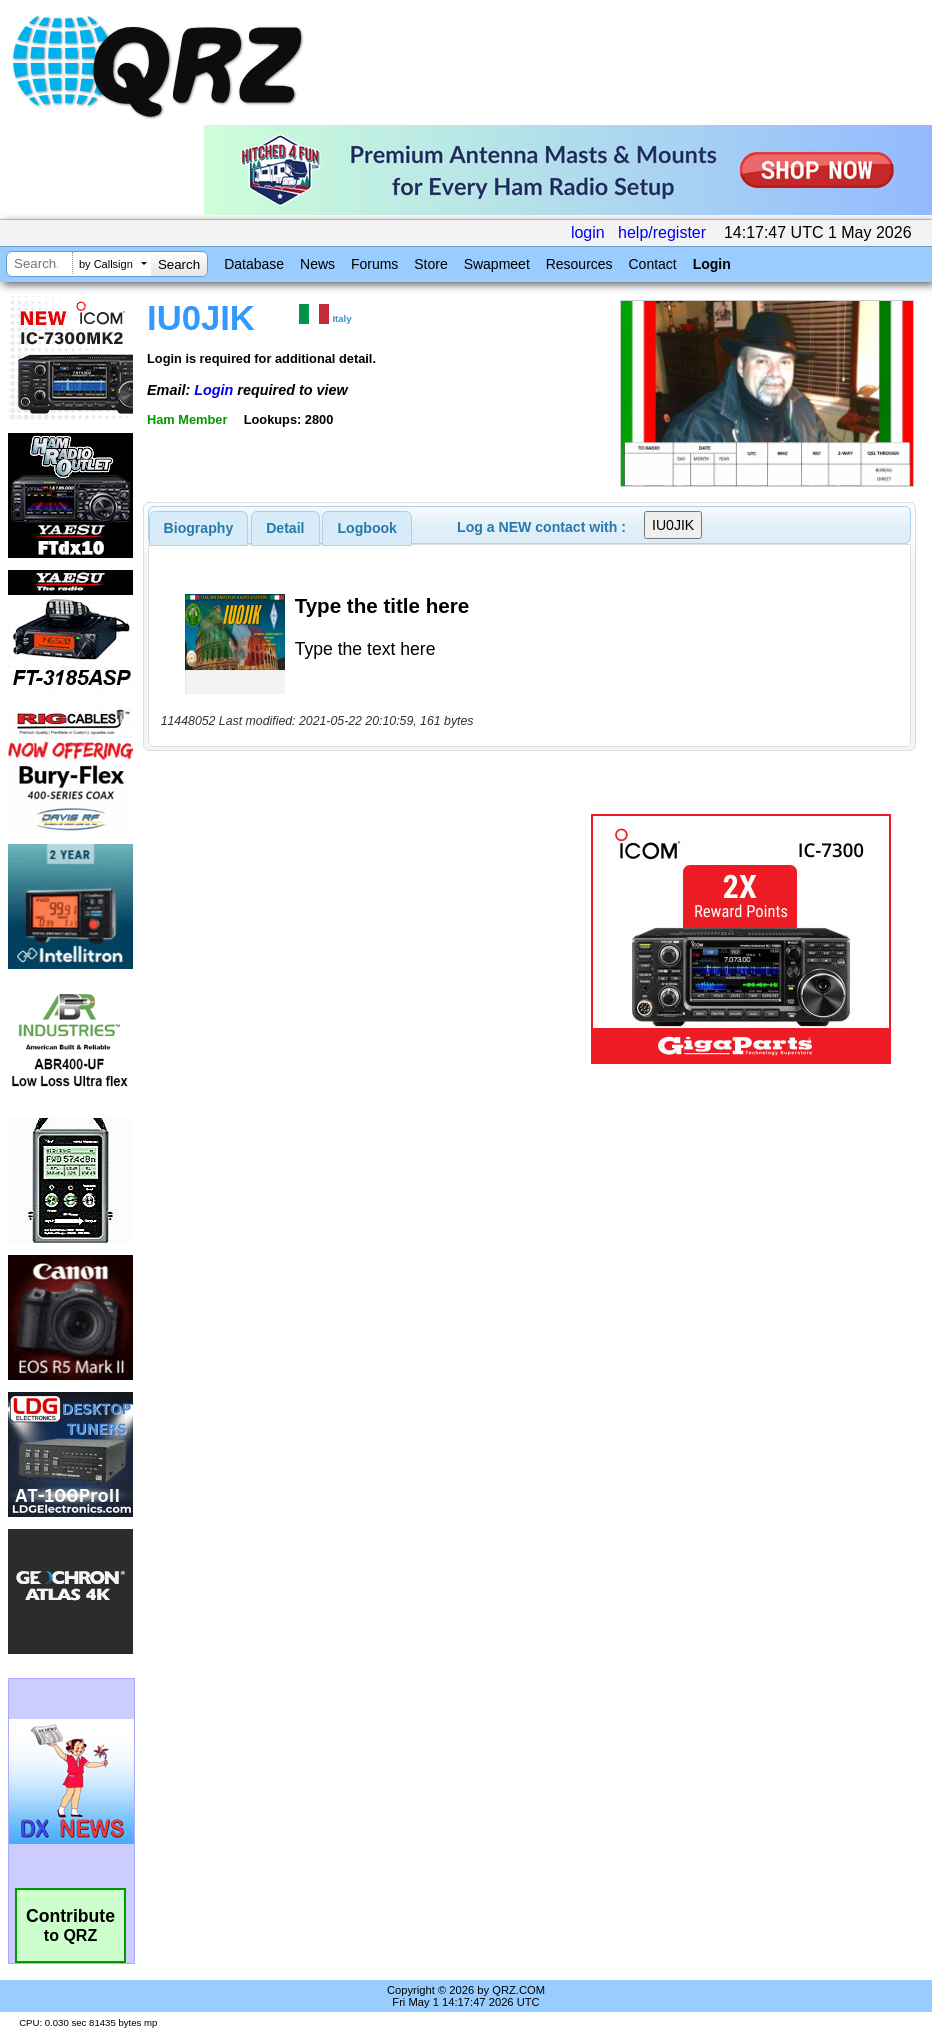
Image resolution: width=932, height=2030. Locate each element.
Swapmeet (497, 264)
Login (712, 264)
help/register (662, 232)
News (317, 264)
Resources (579, 264)
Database (254, 264)
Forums (374, 264)
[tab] (199, 528)
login (588, 232)
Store (430, 264)
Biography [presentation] (199, 528)
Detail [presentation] (285, 528)
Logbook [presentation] (367, 528)
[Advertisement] (371, 939)
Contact (652, 264)
